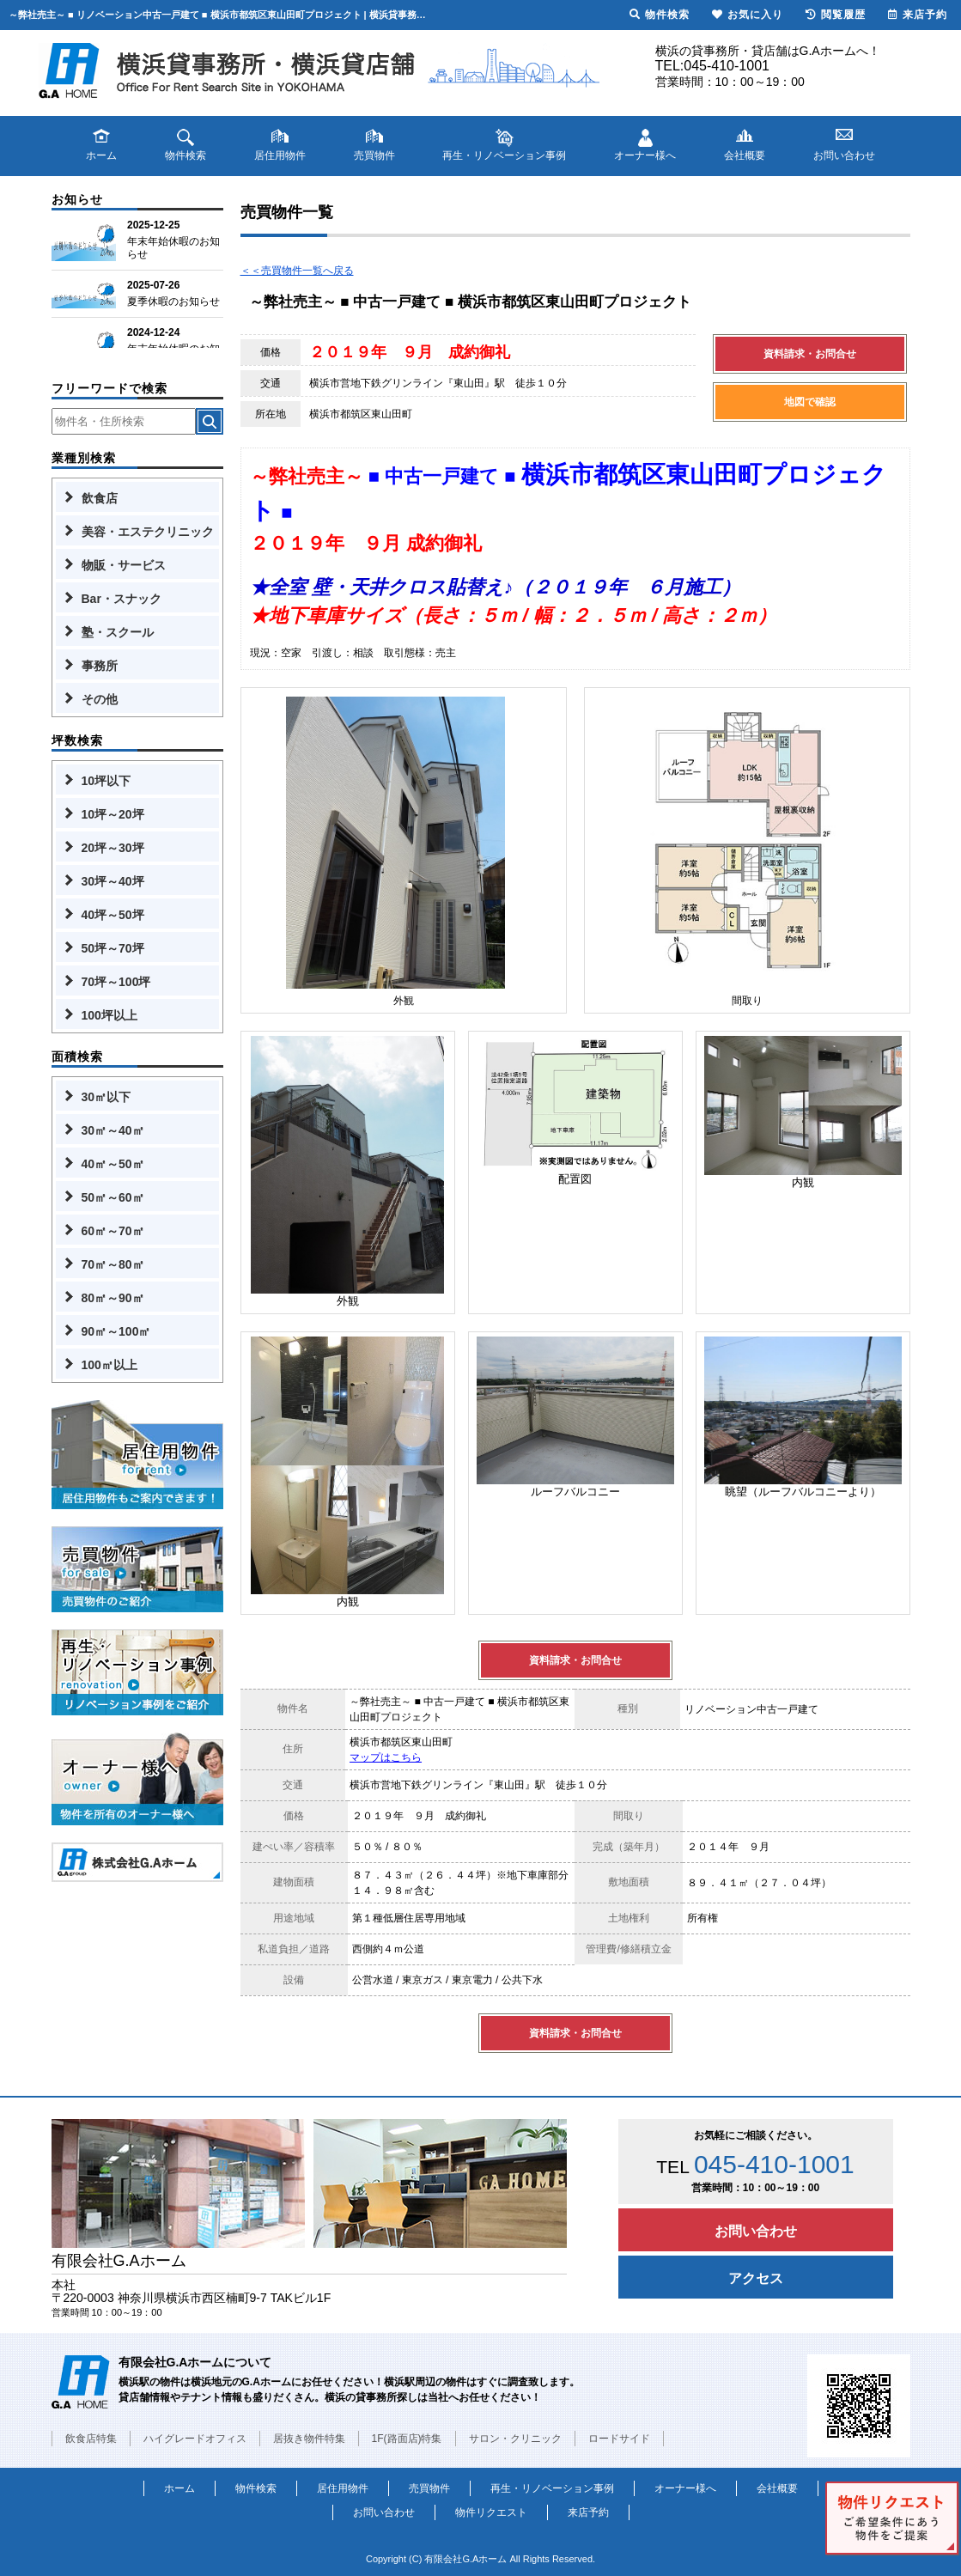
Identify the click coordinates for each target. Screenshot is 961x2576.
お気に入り (747, 15)
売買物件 (429, 2488)
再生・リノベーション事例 (552, 2488)
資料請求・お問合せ (809, 354)
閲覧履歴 (836, 15)
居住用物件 (342, 2488)
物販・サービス (124, 565)
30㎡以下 (106, 1097)
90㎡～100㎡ (116, 1331)
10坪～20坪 (113, 814)
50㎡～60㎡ (113, 1197)
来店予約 (588, 2512)
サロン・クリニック (515, 2439)
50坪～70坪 (113, 948)
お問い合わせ (756, 2231)
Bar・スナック (121, 599)
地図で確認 (810, 402)
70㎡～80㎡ (113, 1264)
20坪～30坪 (113, 848)
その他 (100, 699)
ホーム (179, 2488)
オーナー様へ (685, 2488)
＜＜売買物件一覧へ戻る (297, 271)
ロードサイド (619, 2439)
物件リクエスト (491, 2512)
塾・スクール (118, 632)
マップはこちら (386, 1757)
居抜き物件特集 (309, 2439)
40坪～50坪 (113, 915)
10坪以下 (106, 781)
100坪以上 (109, 1015)
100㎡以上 (109, 1365)
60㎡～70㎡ (113, 1231)
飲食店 (100, 498)
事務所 (100, 666)
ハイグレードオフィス (194, 2439)
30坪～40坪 (113, 881)
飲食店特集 (91, 2439)
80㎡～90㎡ (113, 1298)
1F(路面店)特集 (407, 2439)
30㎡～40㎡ (113, 1130)
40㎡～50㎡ (113, 1164)
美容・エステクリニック (148, 532)
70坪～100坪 (116, 982)
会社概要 (777, 2488)
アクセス (755, 2278)
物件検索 (256, 2488)
